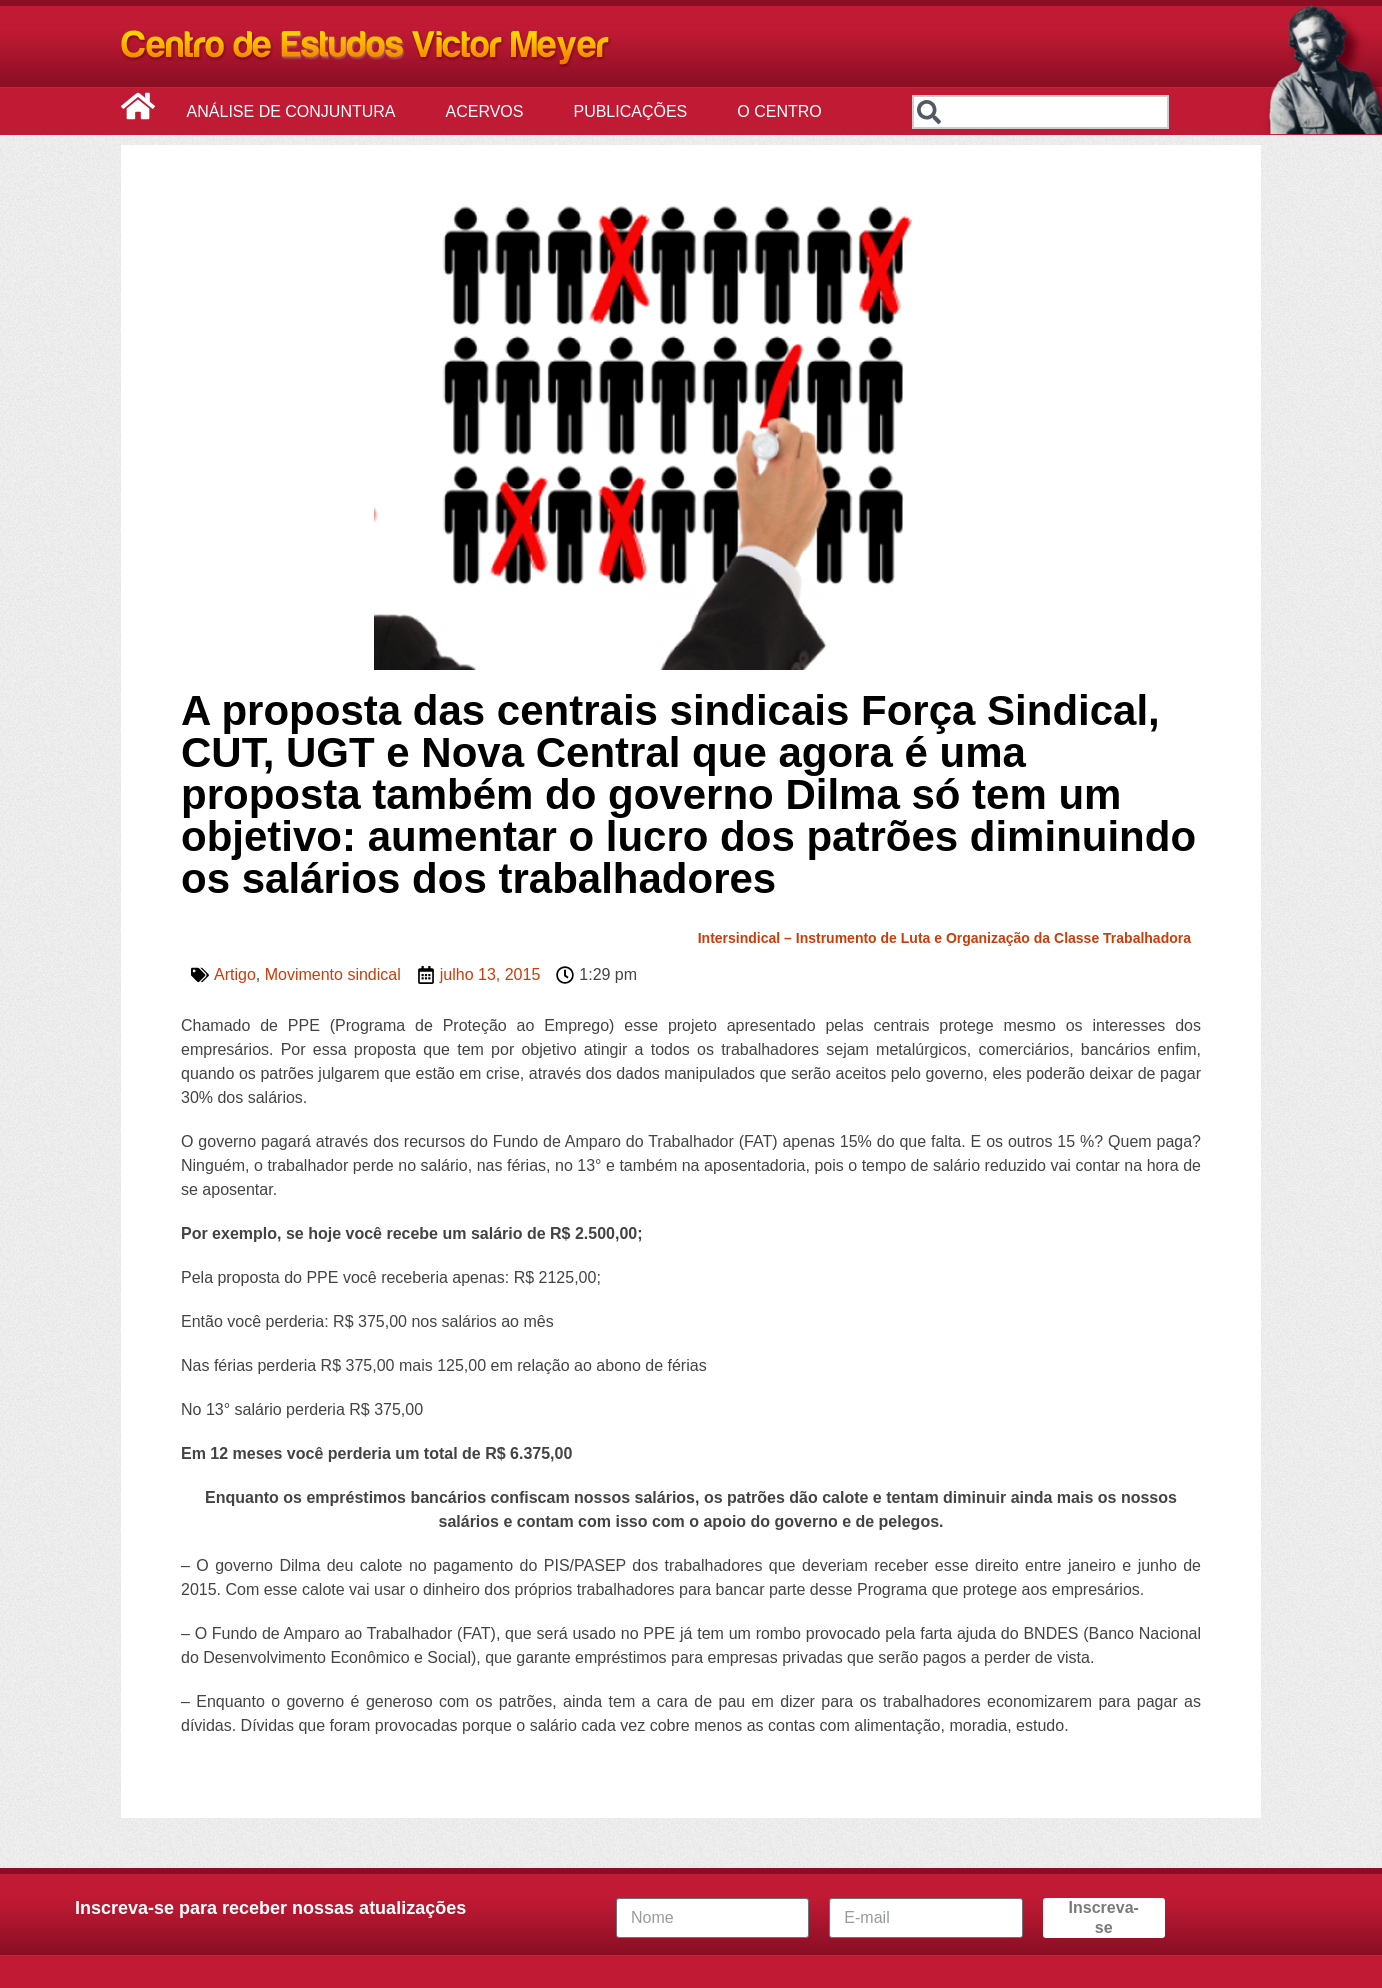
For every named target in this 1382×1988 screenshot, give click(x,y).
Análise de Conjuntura (296, 112)
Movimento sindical (333, 974)
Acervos (490, 112)
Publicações (635, 112)
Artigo (235, 974)
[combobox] (1040, 112)
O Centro (784, 112)
